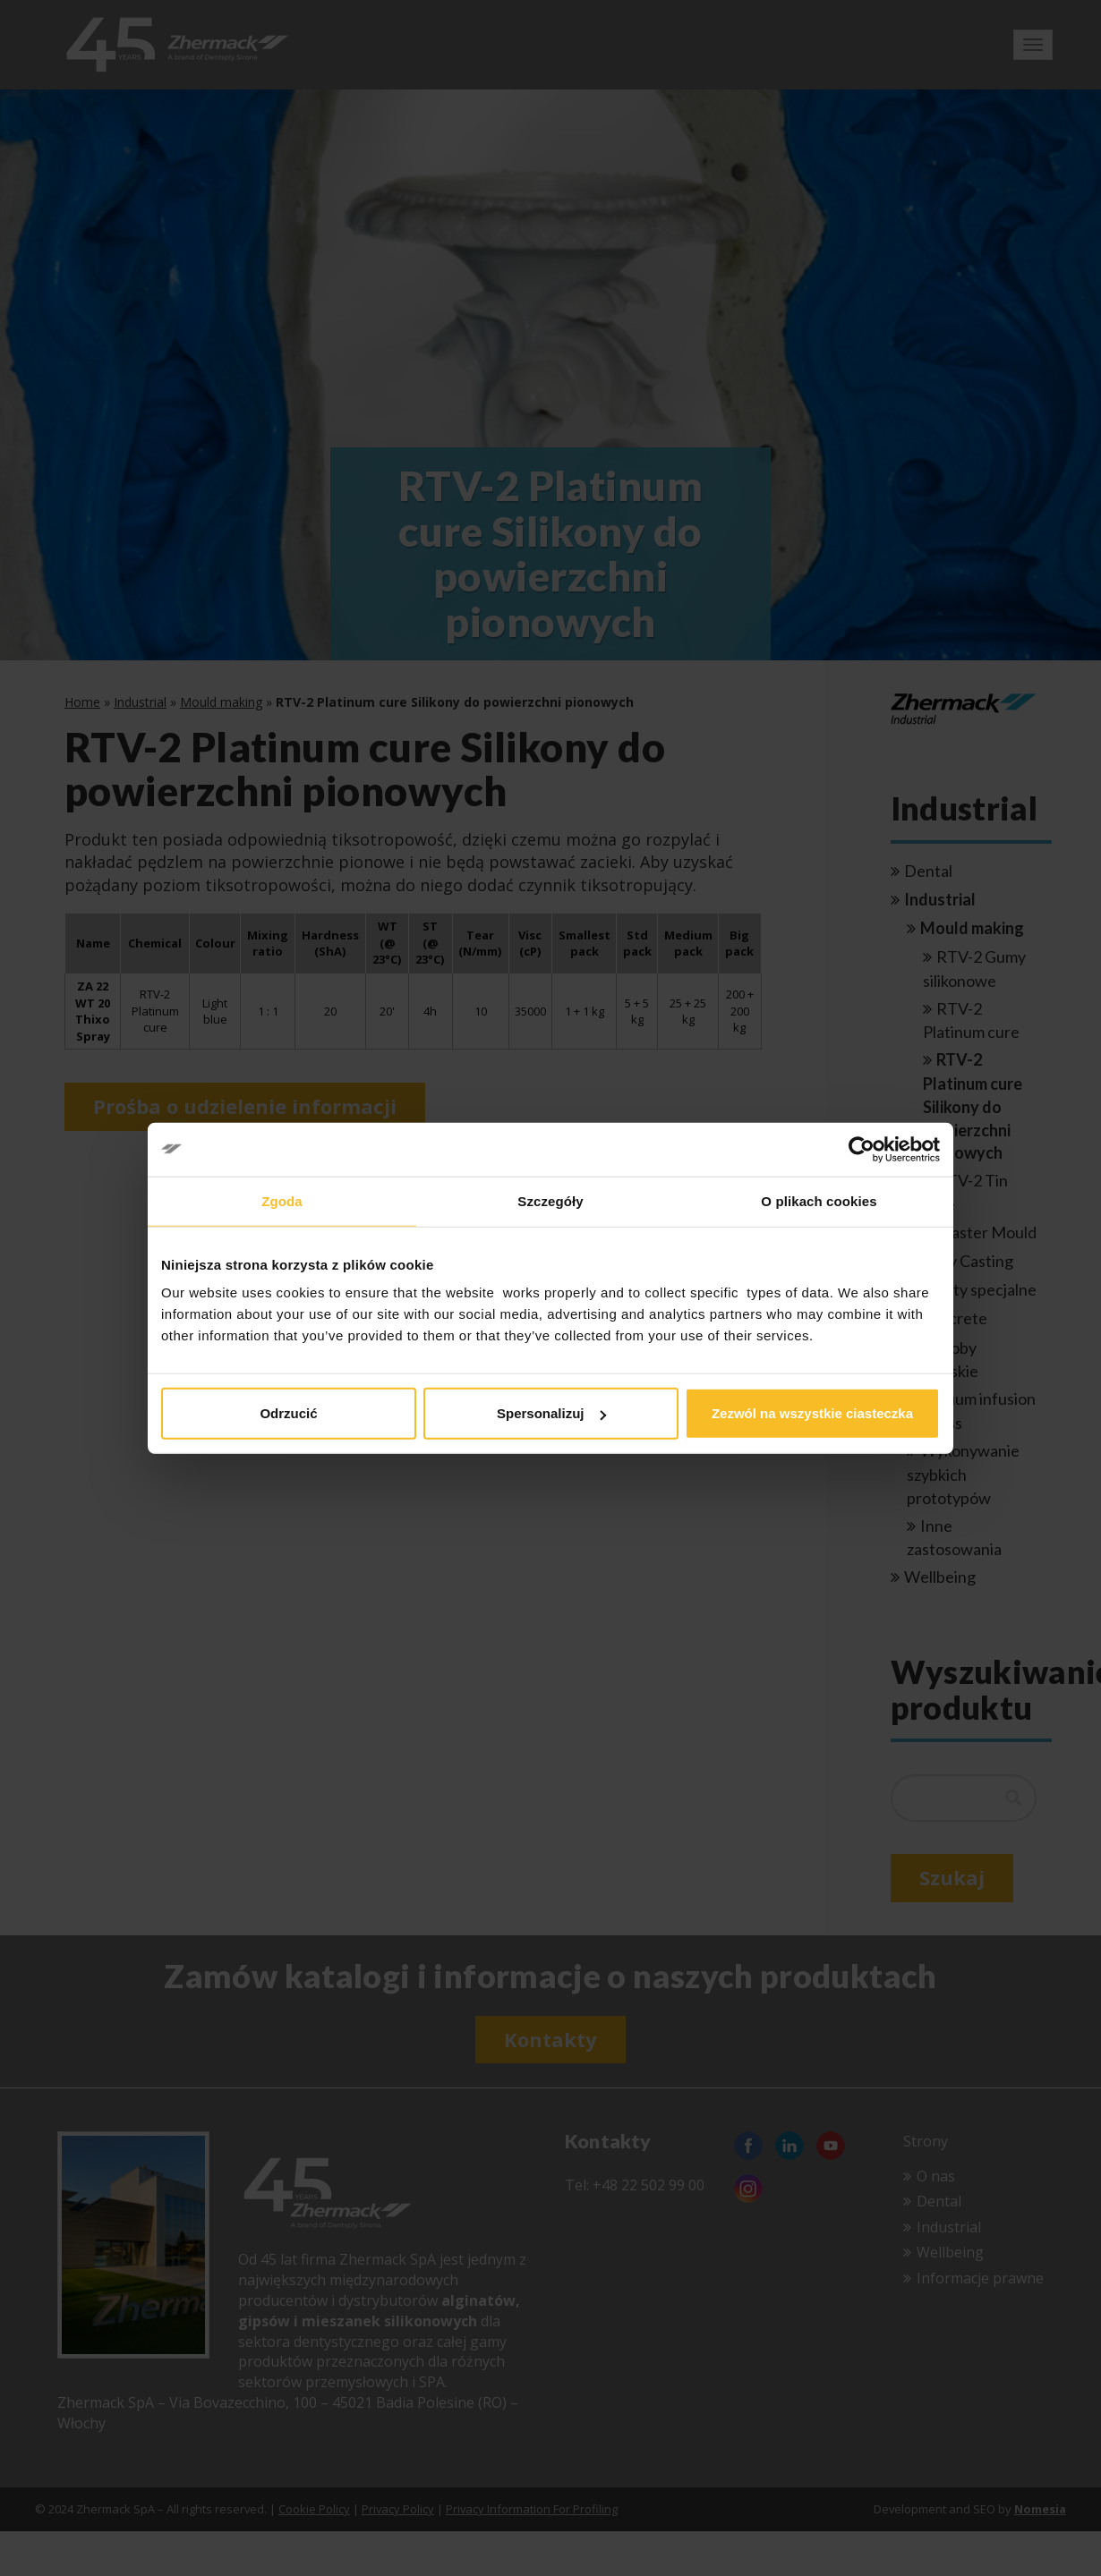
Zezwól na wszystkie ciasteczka (812, 1413)
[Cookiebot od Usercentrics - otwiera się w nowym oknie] (861, 1148)
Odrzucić (288, 1413)
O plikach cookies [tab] (818, 1200)
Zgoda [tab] (282, 1200)
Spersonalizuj (551, 1413)
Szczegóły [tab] (550, 1200)
